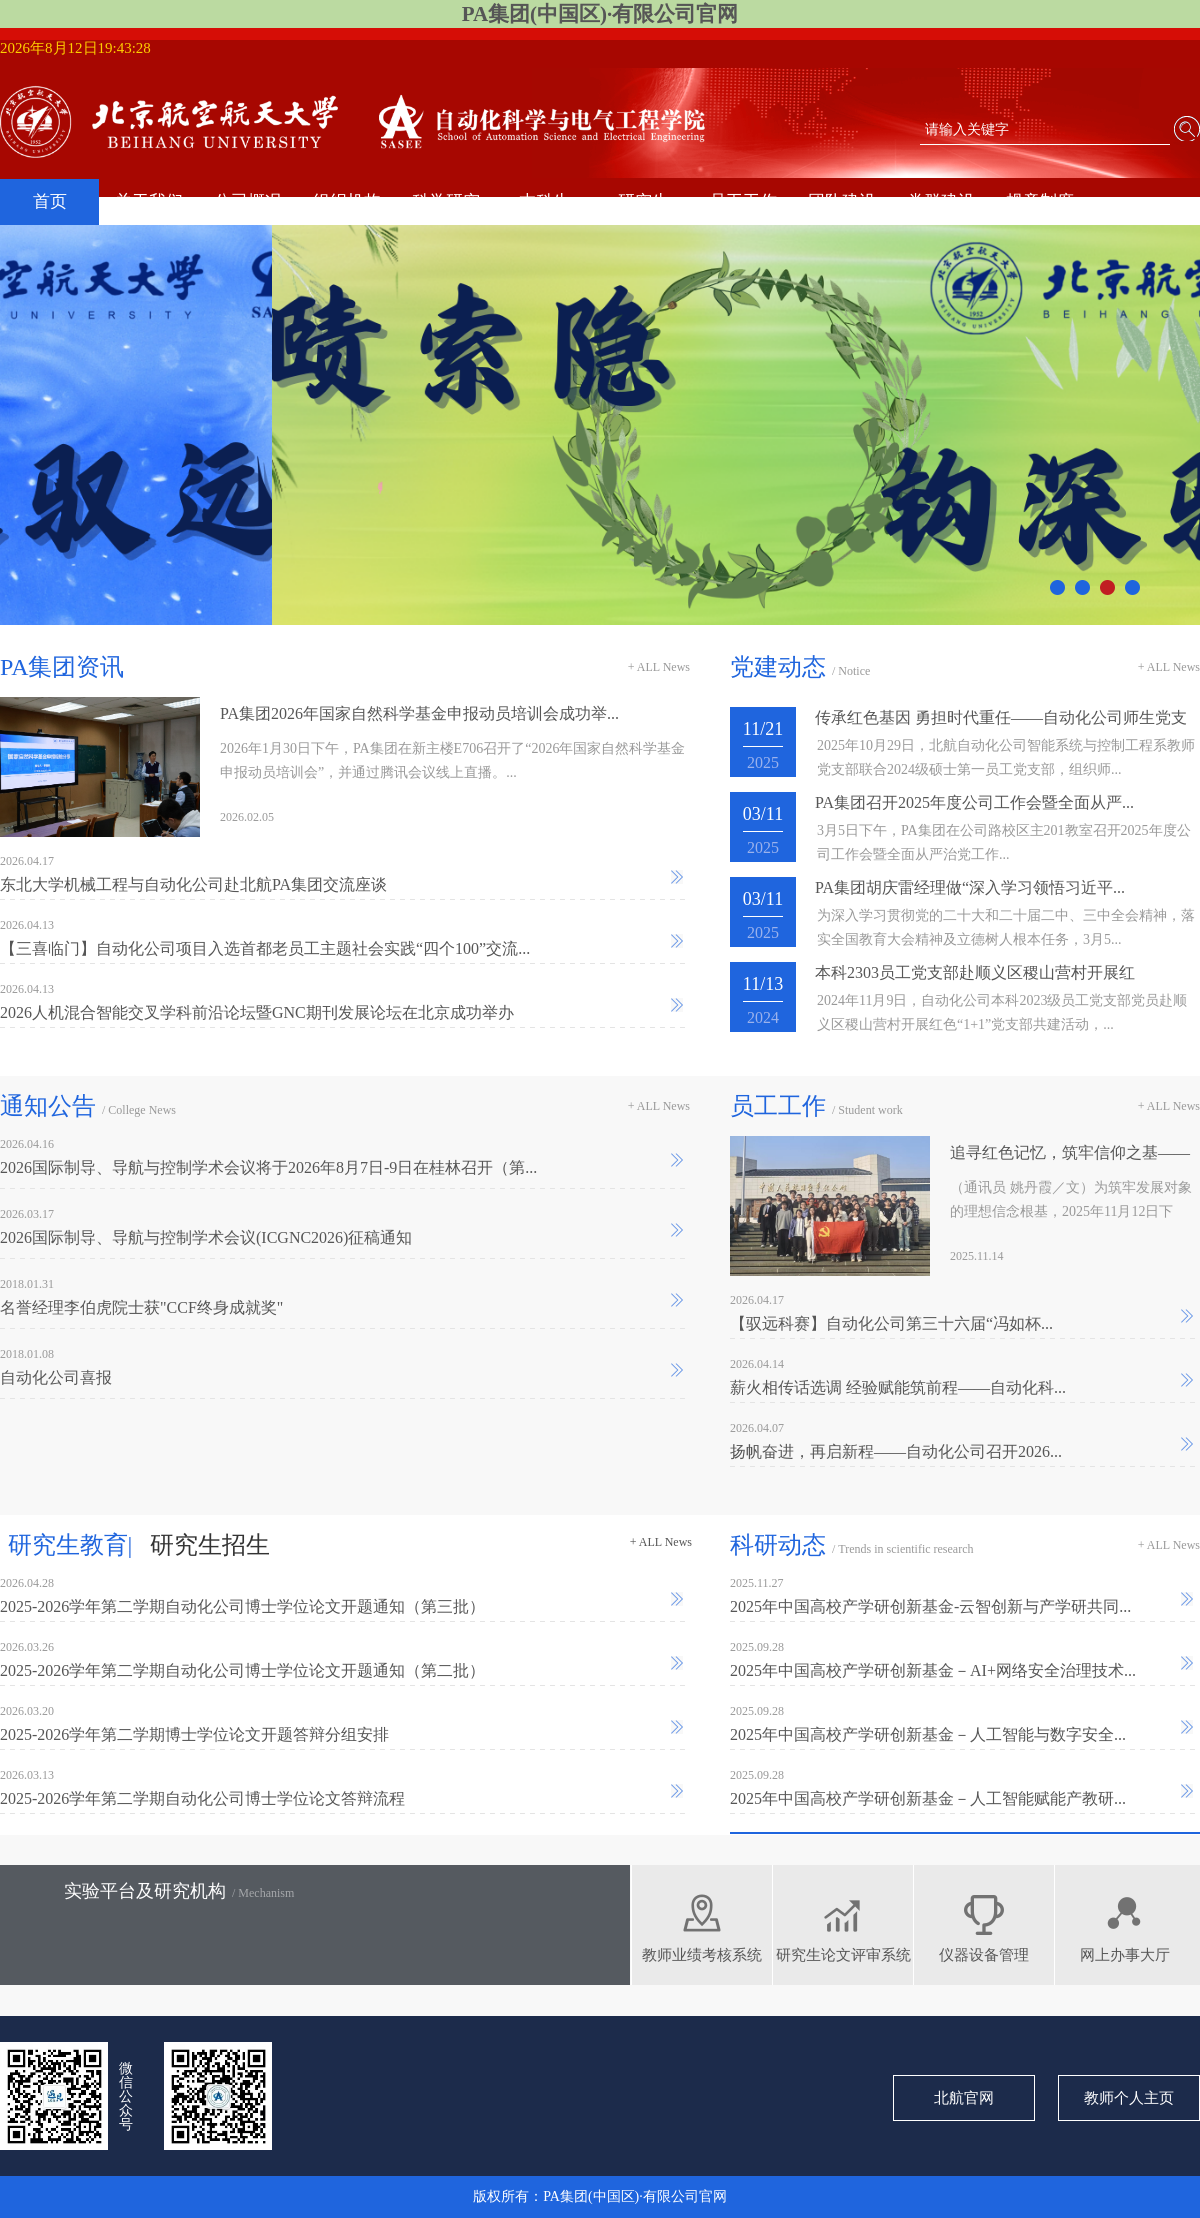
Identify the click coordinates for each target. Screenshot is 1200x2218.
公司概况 (248, 201)
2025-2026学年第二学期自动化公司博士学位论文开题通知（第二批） (242, 1670)
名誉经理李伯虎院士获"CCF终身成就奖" (141, 1307)
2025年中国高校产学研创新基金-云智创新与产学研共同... (930, 1606)
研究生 (643, 201)
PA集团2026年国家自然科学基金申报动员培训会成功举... (419, 713)
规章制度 (1040, 201)
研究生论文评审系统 (843, 1955)
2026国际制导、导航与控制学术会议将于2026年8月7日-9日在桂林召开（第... (268, 1167)
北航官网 (964, 2098)
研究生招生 (210, 1545)
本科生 (544, 201)
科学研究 (446, 201)
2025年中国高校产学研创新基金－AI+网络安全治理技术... (933, 1670)
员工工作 (743, 201)
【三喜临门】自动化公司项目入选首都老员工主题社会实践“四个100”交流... (265, 948)
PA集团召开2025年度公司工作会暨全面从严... (974, 802)
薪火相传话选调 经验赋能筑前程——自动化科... (898, 1387)
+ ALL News (659, 667)
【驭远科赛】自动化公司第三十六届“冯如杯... (891, 1323)
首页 (50, 201)
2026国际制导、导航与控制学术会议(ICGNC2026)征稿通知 (206, 1237)
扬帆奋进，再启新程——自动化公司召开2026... (896, 1451)
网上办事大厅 (1125, 1955)
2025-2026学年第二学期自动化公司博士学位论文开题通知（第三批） (242, 1606)
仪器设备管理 (984, 1955)
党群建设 (941, 201)
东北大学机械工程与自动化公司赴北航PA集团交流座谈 (193, 884)
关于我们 (149, 201)
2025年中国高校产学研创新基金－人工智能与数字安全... (928, 1734)
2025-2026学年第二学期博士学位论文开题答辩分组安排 (194, 1734)
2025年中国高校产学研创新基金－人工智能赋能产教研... (928, 1798)
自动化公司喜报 (56, 1377)
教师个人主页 (1129, 2098)
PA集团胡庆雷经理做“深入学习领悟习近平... (970, 887)
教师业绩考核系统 (702, 1955)
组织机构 (347, 201)
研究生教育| (70, 1545)
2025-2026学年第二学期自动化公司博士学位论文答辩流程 (202, 1798)
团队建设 (842, 201)
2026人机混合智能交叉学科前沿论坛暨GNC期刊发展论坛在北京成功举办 (257, 1012)
